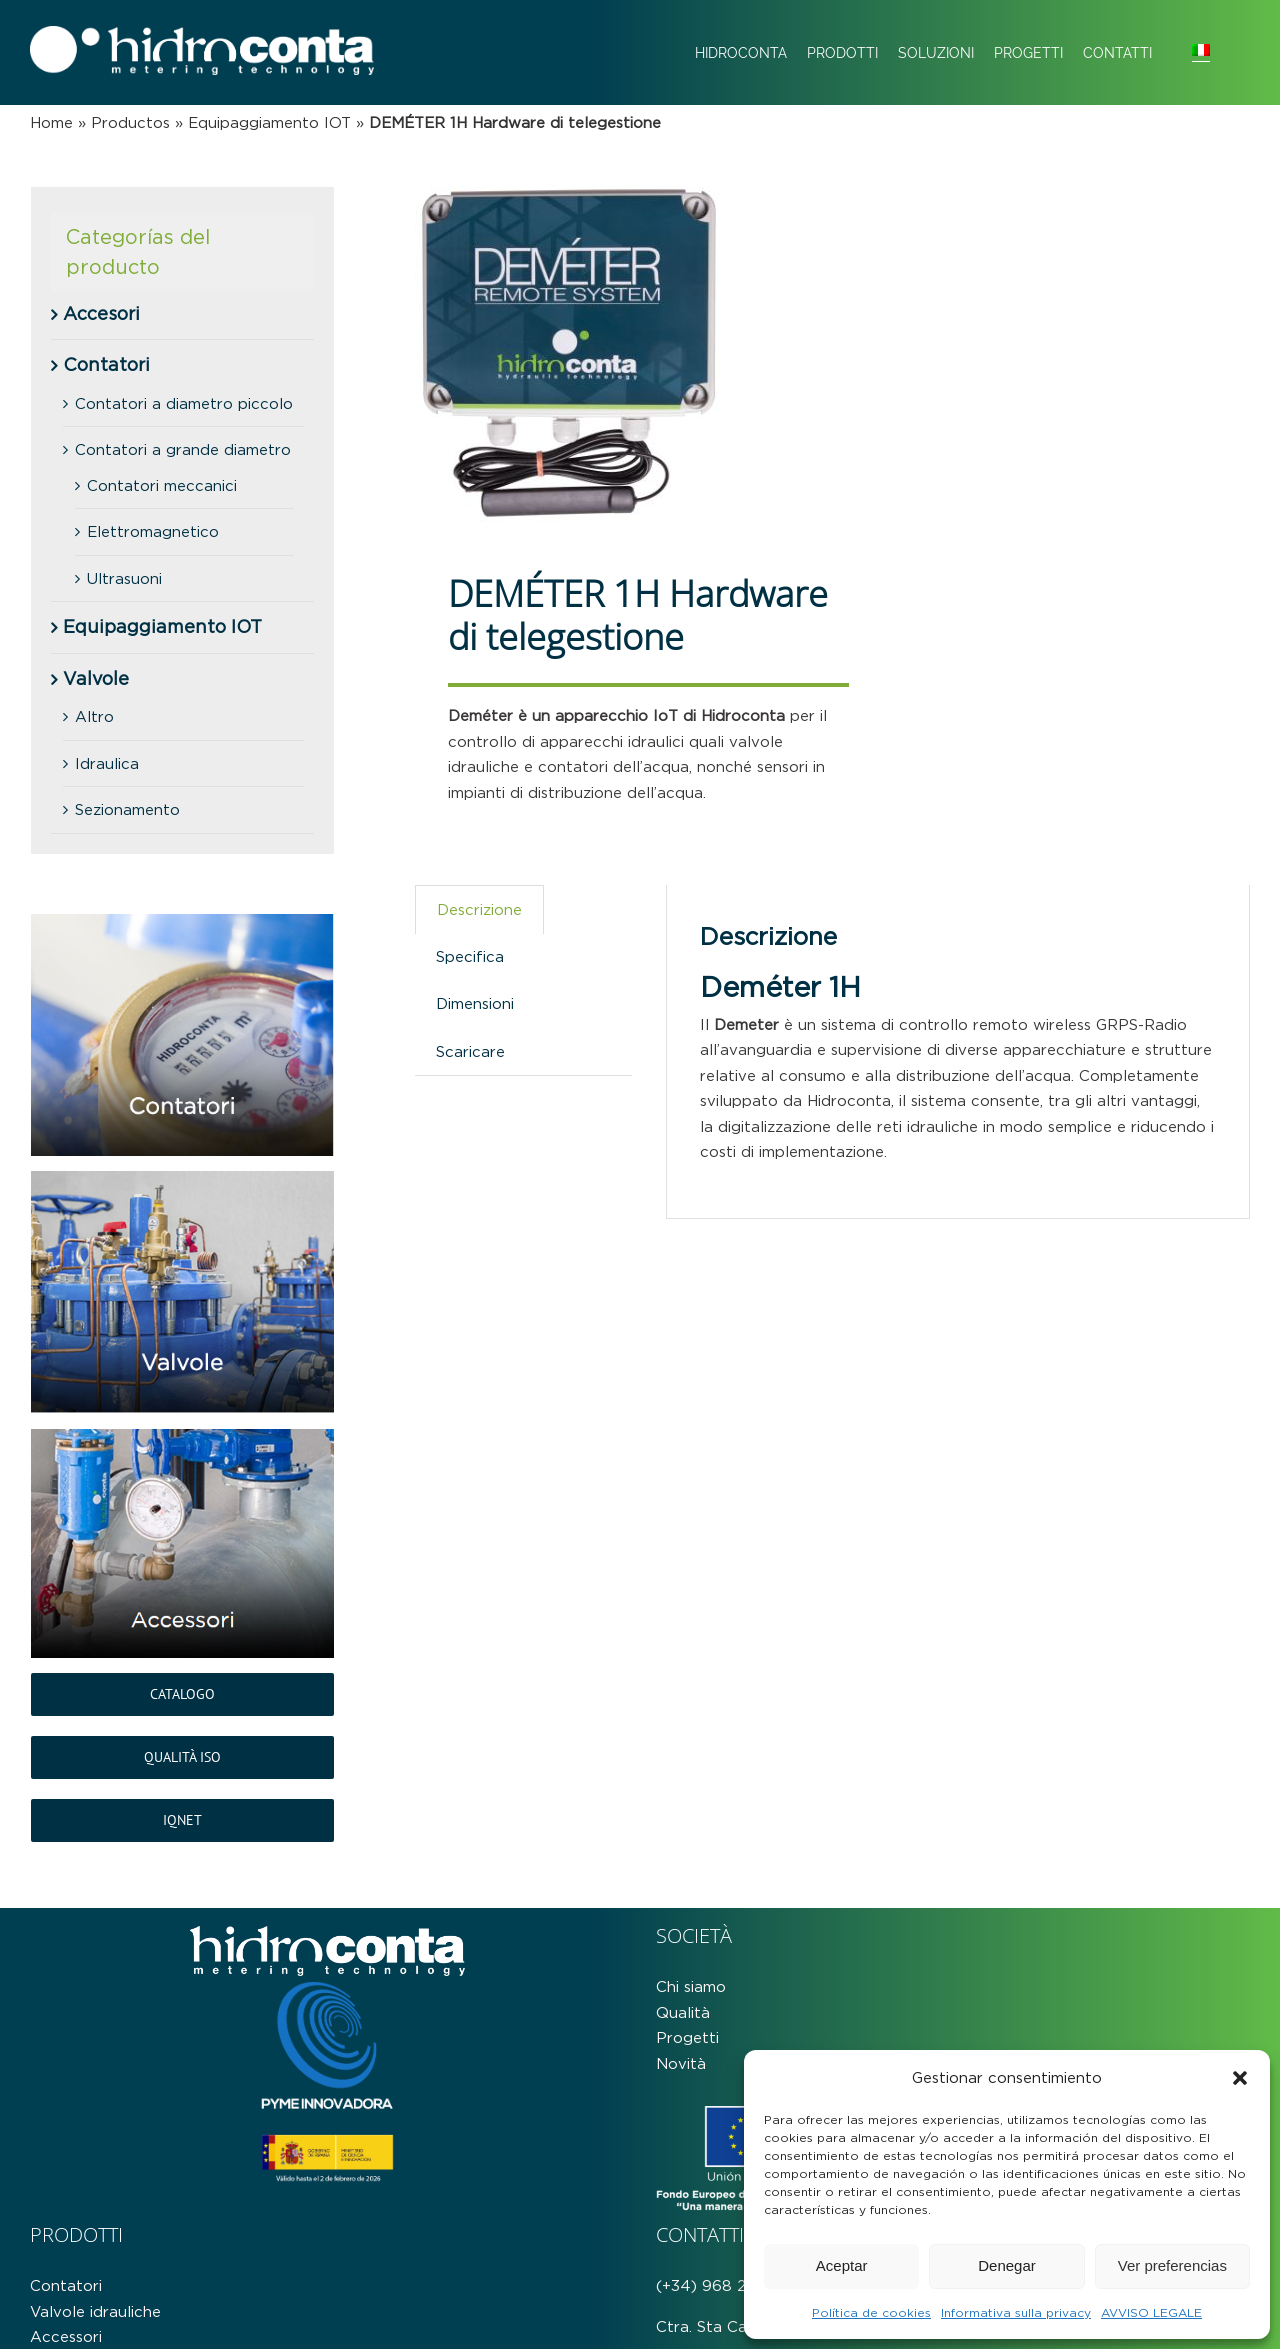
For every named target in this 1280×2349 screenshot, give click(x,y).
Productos (130, 122)
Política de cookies (871, 2312)
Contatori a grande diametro (183, 449)
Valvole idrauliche (95, 2311)
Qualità (683, 2012)
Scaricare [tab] (470, 1051)
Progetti (687, 2037)
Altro (94, 716)
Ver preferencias (1172, 2265)
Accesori (101, 314)
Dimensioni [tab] (475, 1003)
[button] (1240, 2078)
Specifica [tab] (470, 956)
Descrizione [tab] (479, 909)
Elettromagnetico (153, 531)
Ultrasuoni (124, 578)
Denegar (1007, 2265)
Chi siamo (691, 1986)
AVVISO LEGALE (1151, 2312)
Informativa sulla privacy (1016, 2312)
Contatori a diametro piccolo (184, 403)
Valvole (96, 679)
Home (51, 122)
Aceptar (842, 2265)
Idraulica (107, 763)
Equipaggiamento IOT (269, 122)
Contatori (106, 365)
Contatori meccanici (162, 485)
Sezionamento (127, 809)
